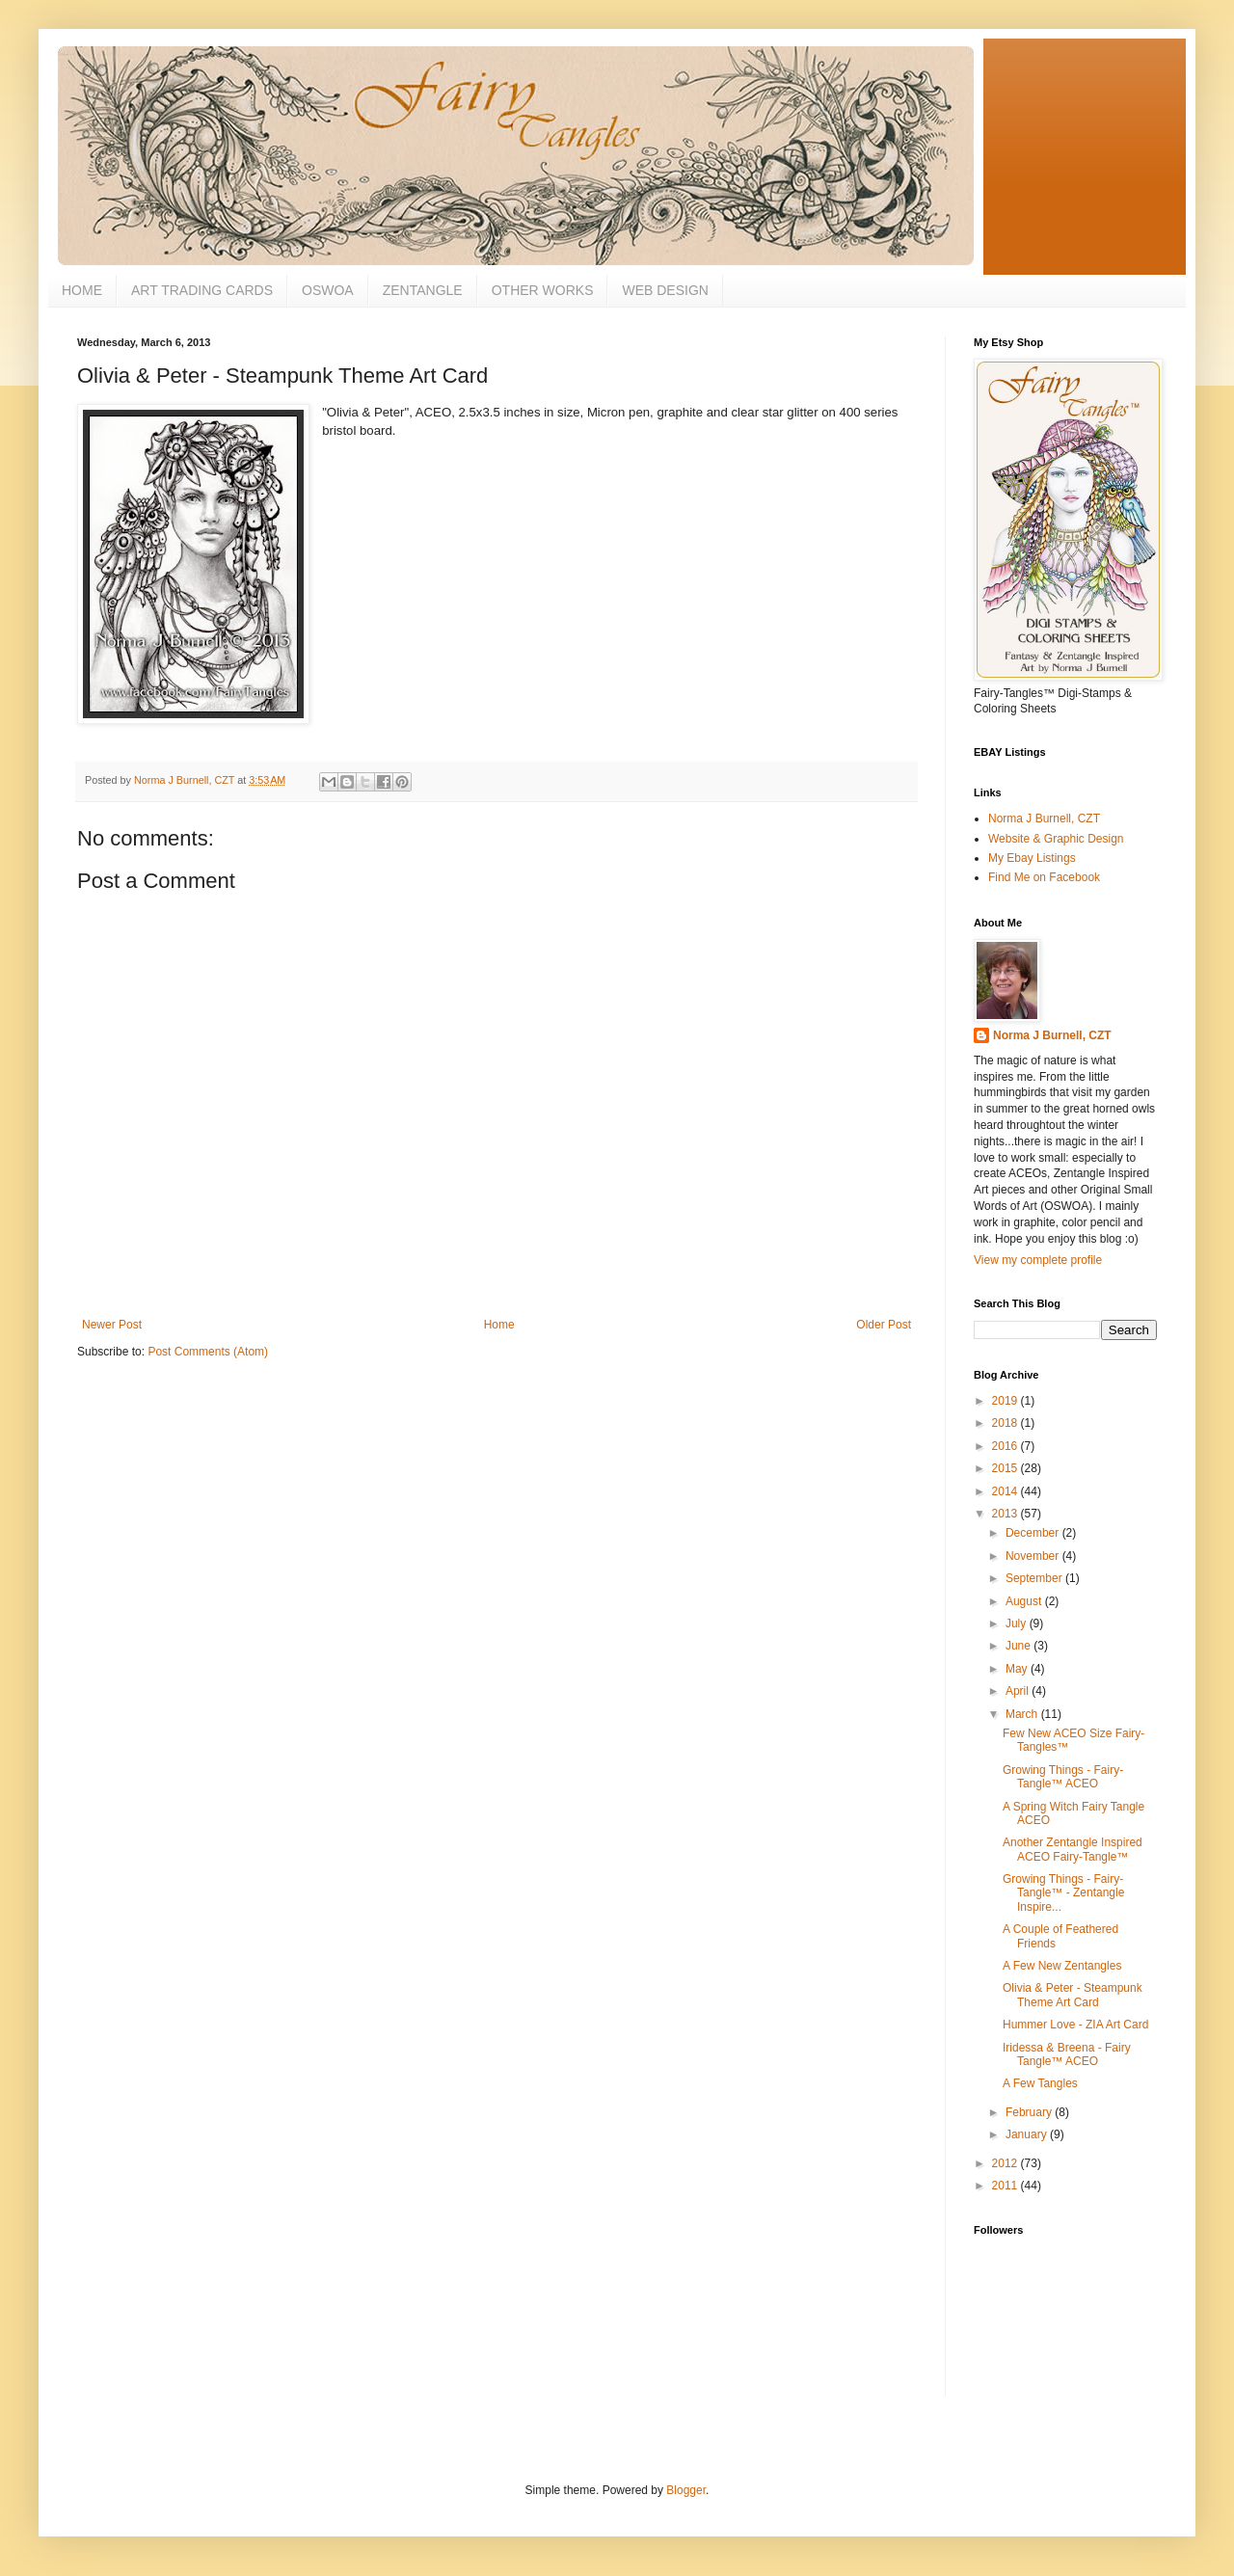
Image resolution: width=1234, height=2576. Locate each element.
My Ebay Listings (1032, 858)
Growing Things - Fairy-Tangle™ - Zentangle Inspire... (1063, 1893)
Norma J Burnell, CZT (1044, 818)
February (1030, 2112)
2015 (1006, 1468)
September (1035, 1578)
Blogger (686, 2490)
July (1018, 1623)
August (1025, 1601)
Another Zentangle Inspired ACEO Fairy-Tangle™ (1072, 1849)
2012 (1006, 2163)
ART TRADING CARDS (202, 290)
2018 (1006, 1423)
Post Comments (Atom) (208, 1351)
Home (499, 1324)
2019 (1006, 1401)
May (1018, 1669)
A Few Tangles (1040, 2083)
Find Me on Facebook (1044, 877)
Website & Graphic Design (1056, 838)
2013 (1006, 1513)
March (1023, 1714)
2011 (1006, 2185)
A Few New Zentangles (1062, 1965)
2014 (1006, 1491)
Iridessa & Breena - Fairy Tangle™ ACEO (1067, 2054)
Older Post (883, 1324)
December (1034, 1533)
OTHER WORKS (543, 290)
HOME (82, 290)
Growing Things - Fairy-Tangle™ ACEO (1063, 1776)
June (1019, 1645)
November (1034, 1556)
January (1028, 2134)
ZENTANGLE (423, 290)
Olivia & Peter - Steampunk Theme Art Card (1072, 1994)
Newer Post (112, 1324)
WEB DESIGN (665, 290)
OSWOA (328, 290)
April (1019, 1691)
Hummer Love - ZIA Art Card (1075, 2024)
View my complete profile (1038, 1260)
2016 (1006, 1446)
